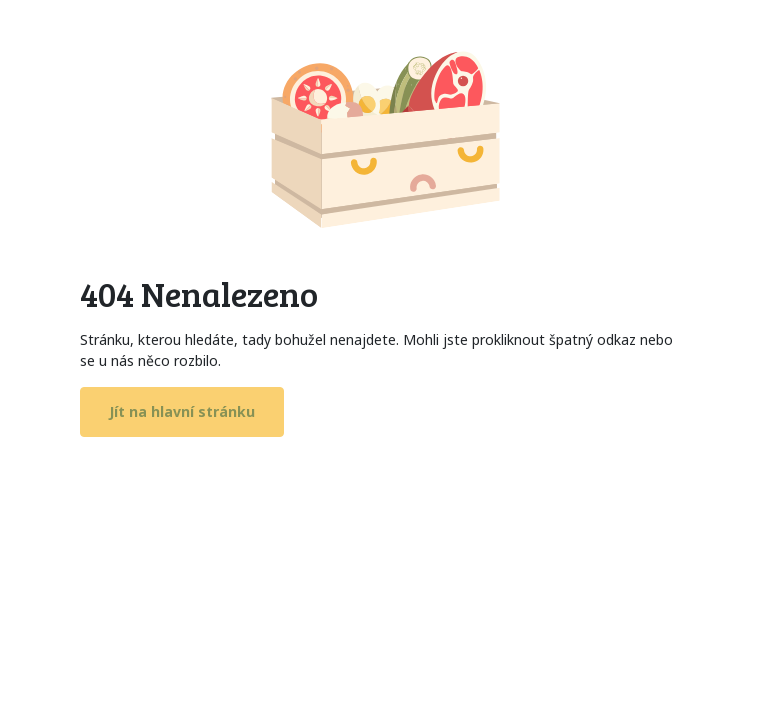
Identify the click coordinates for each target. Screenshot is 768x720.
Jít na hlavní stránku (182, 411)
